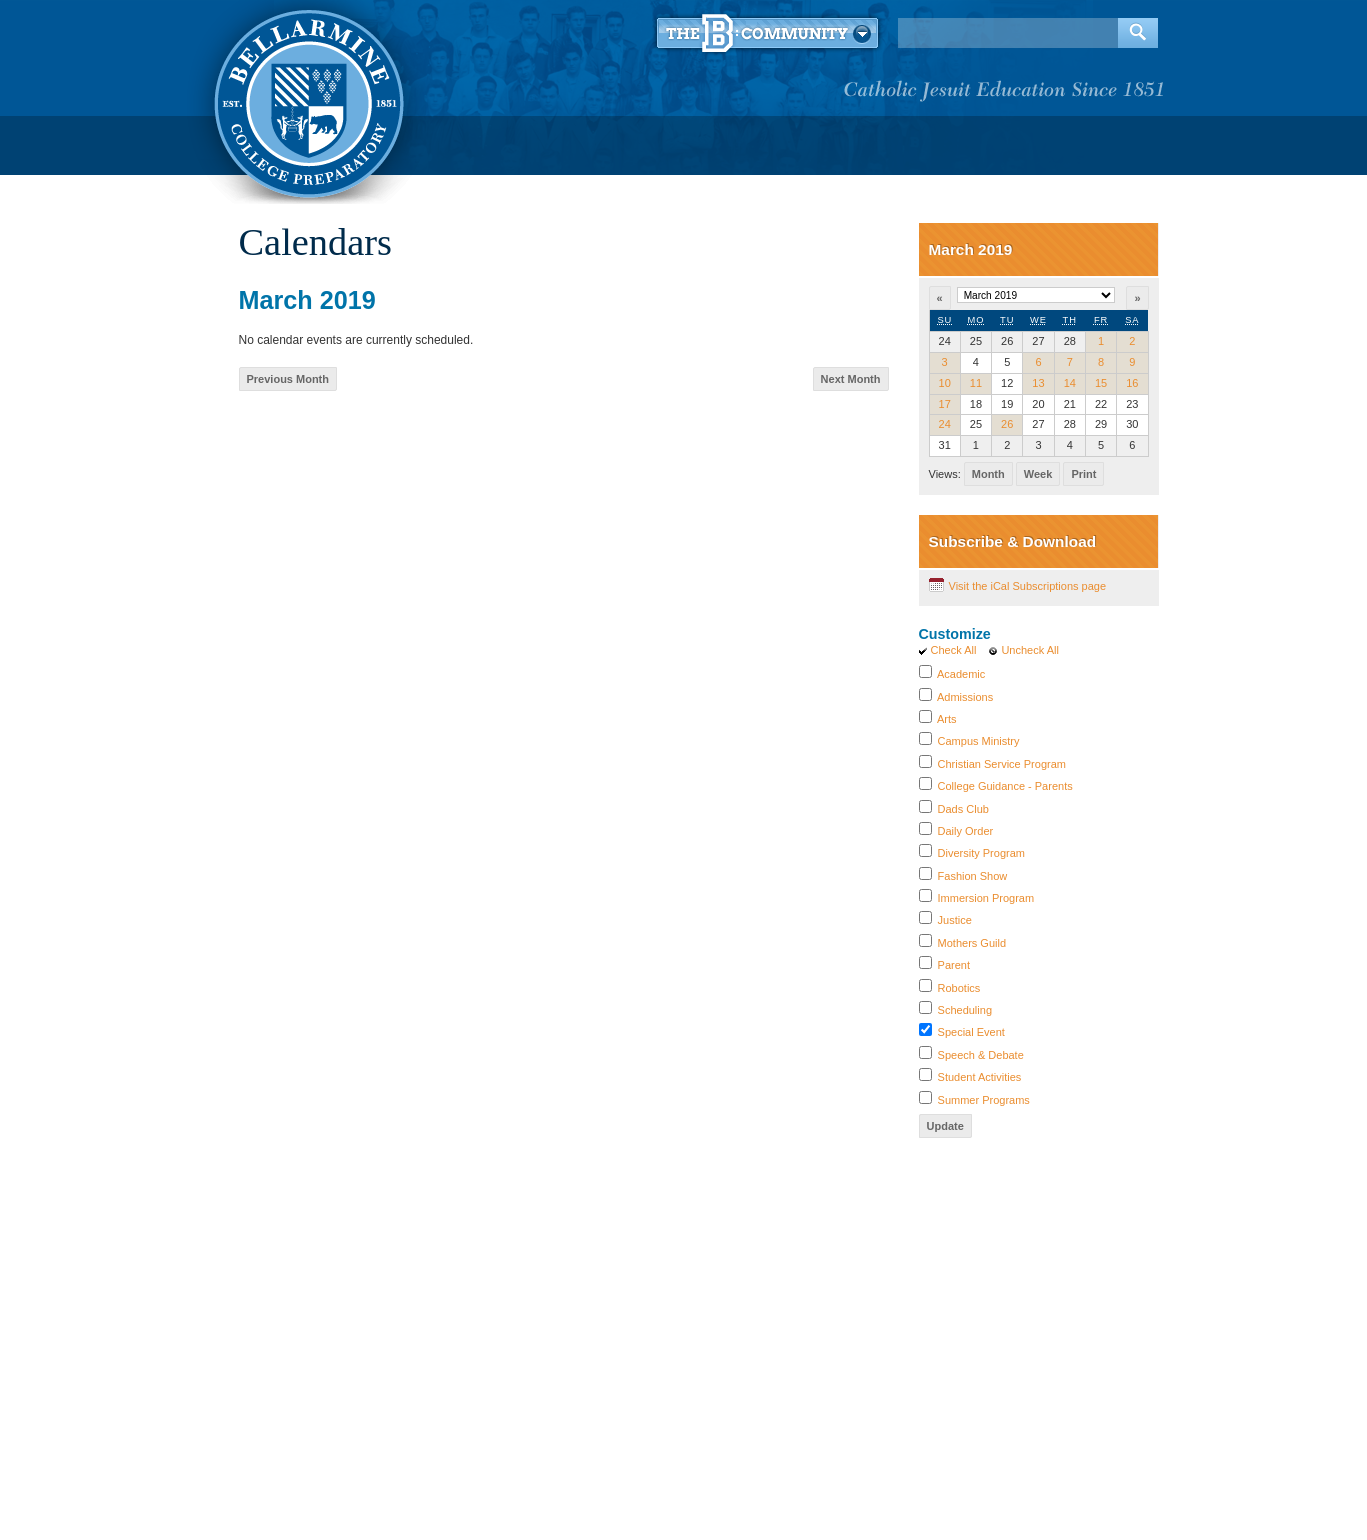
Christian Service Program (1002, 764)
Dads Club (963, 809)
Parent (954, 965)
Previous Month (288, 379)
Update (945, 1126)
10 (945, 383)
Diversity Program (981, 853)
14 (1070, 383)
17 (945, 404)
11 (976, 383)
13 (1038, 383)
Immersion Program (986, 898)
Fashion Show (973, 876)
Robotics (959, 988)
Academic (961, 674)
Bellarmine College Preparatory (306, 100)
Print (1083, 474)
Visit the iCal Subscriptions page (1028, 586)
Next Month (851, 379)
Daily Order (966, 831)
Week (1038, 474)
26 (1007, 424)
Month (988, 474)
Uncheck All (1029, 650)
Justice (955, 920)
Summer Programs (984, 1100)
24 (945, 424)
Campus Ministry (979, 741)
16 (1132, 383)
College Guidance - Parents (1005, 786)
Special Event (971, 1032)
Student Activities (980, 1077)
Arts (947, 719)
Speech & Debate (981, 1055)
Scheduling (965, 1010)
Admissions (965, 697)
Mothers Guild (972, 943)
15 (1101, 383)
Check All (954, 650)
